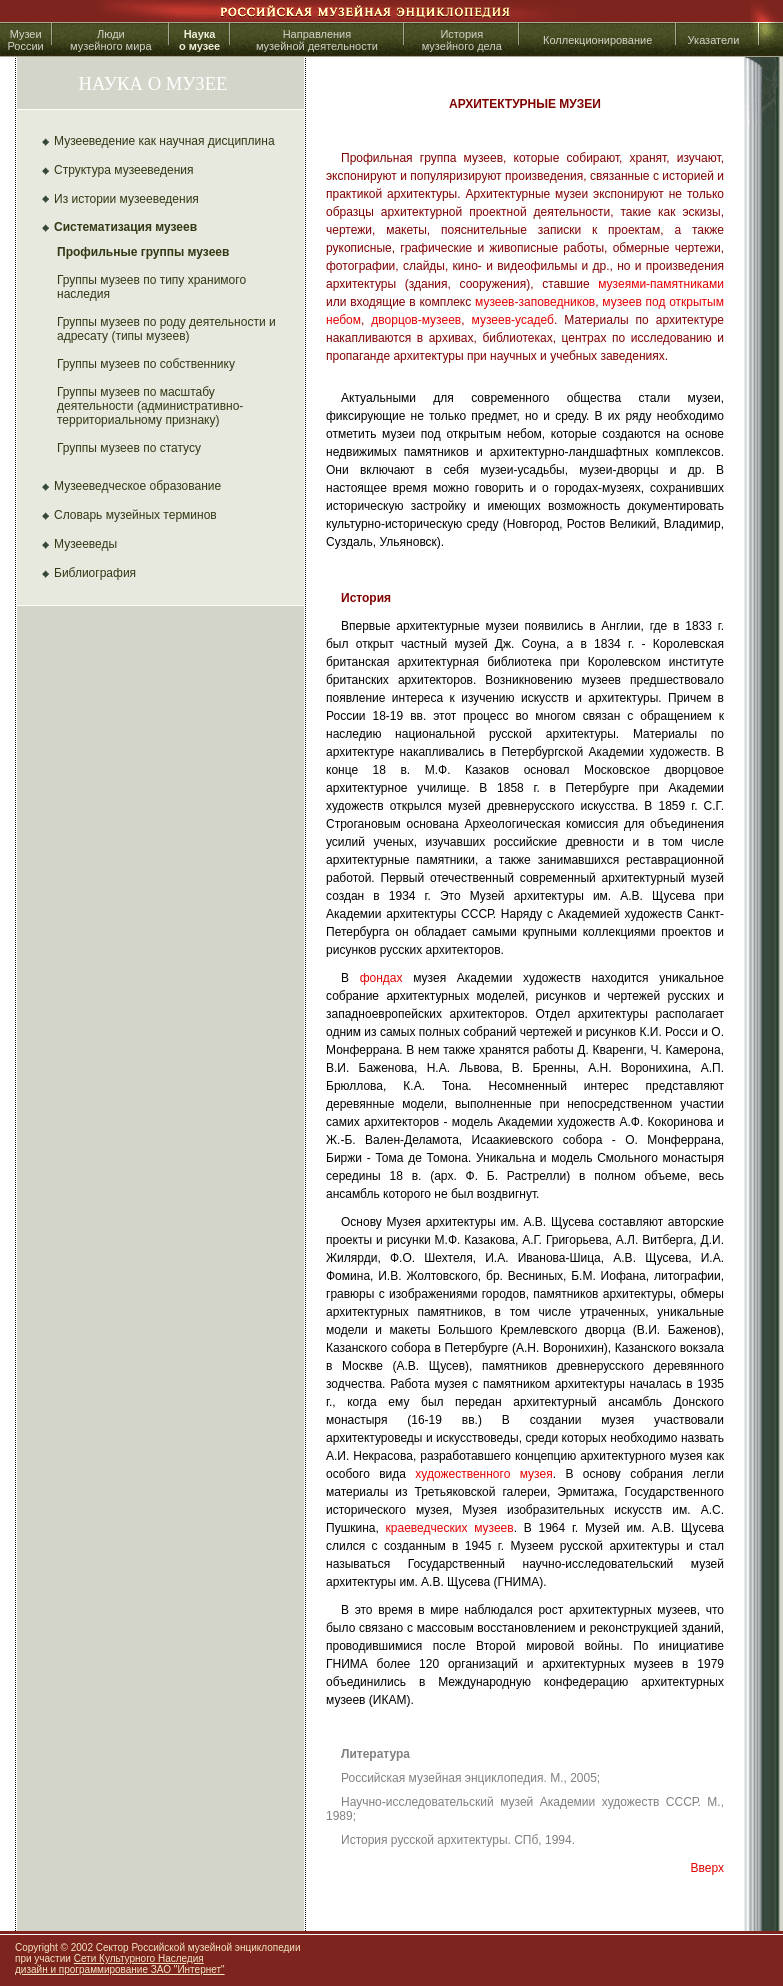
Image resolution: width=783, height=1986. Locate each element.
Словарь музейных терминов (135, 515)
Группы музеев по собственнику (146, 364)
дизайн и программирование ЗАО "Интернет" (120, 1969)
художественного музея (483, 1474)
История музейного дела (462, 40)
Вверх (707, 1868)
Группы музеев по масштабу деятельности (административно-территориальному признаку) (150, 406)
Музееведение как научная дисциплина (164, 141)
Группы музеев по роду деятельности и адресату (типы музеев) (166, 329)
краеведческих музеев (450, 1528)
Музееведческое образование (137, 486)
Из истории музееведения (126, 199)
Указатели (714, 40)
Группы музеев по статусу (129, 448)
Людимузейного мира (110, 40)
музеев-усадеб (513, 320)
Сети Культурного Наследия (139, 1958)
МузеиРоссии (25, 40)
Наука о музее (199, 40)
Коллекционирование (597, 40)
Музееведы (85, 544)
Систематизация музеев (125, 227)
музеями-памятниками (661, 284)
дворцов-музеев (416, 320)
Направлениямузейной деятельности (317, 40)
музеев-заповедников (535, 302)
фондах (381, 978)
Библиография (95, 573)
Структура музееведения (124, 170)
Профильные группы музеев (143, 252)
